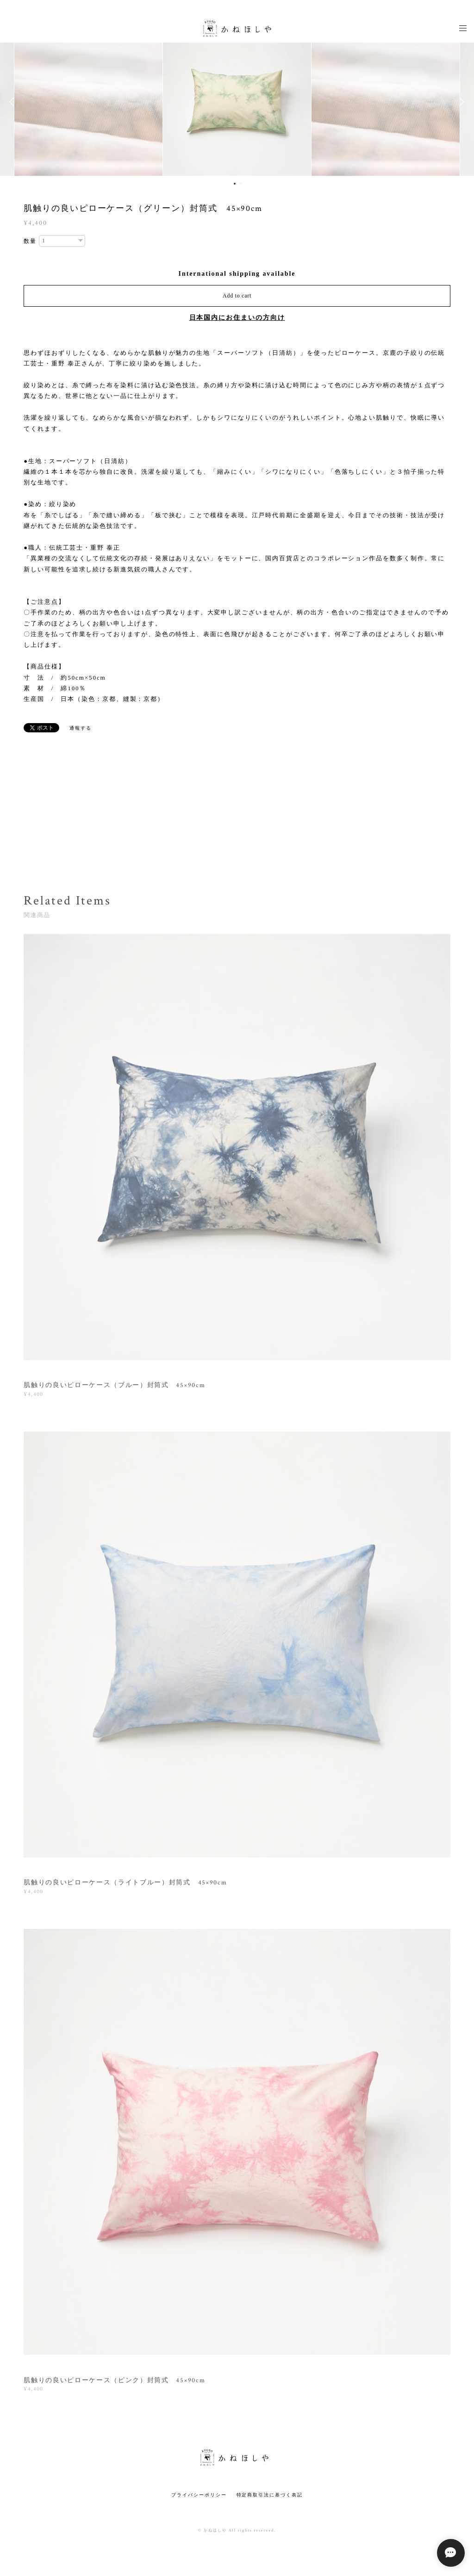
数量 (30, 241)
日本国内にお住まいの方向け (237, 317)
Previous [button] (14, 101)
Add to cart (237, 295)
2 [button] (241, 184)
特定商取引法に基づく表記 (270, 2494)
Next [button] (460, 101)
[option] (237, 102)
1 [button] (235, 184)
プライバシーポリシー (198, 2494)
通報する (80, 728)
